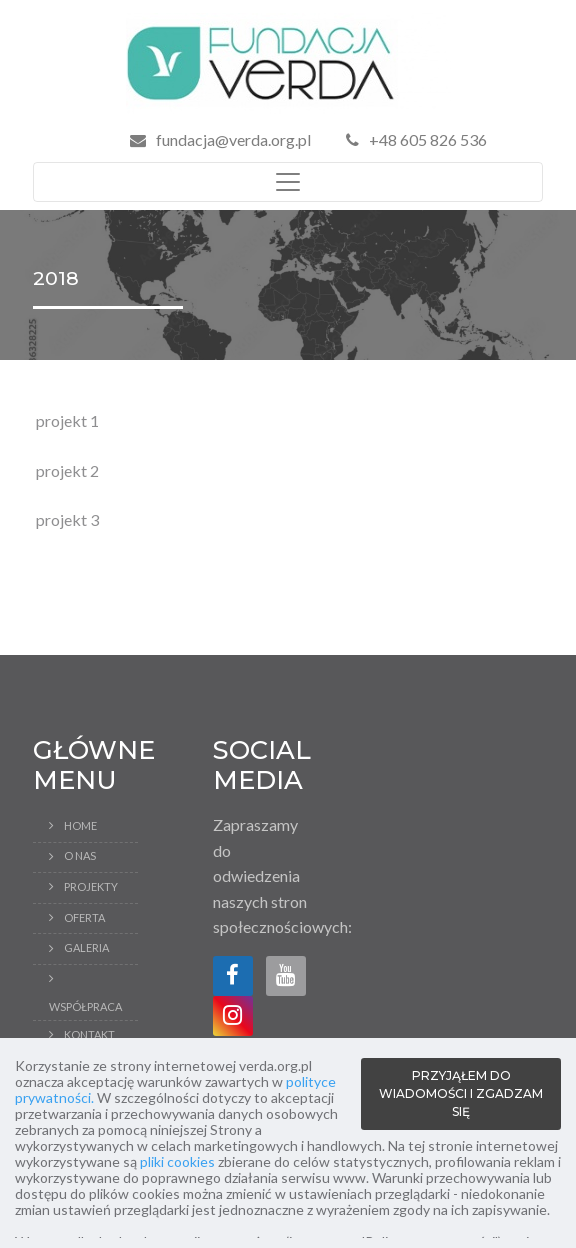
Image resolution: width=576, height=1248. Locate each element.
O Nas (80, 855)
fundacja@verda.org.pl (233, 139)
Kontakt (89, 1034)
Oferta (84, 917)
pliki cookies (177, 1161)
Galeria (86, 947)
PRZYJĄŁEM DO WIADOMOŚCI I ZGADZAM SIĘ (461, 1093)
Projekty (91, 886)
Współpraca (85, 1006)
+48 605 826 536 (416, 139)
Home (80, 825)
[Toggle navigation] (288, 182)
